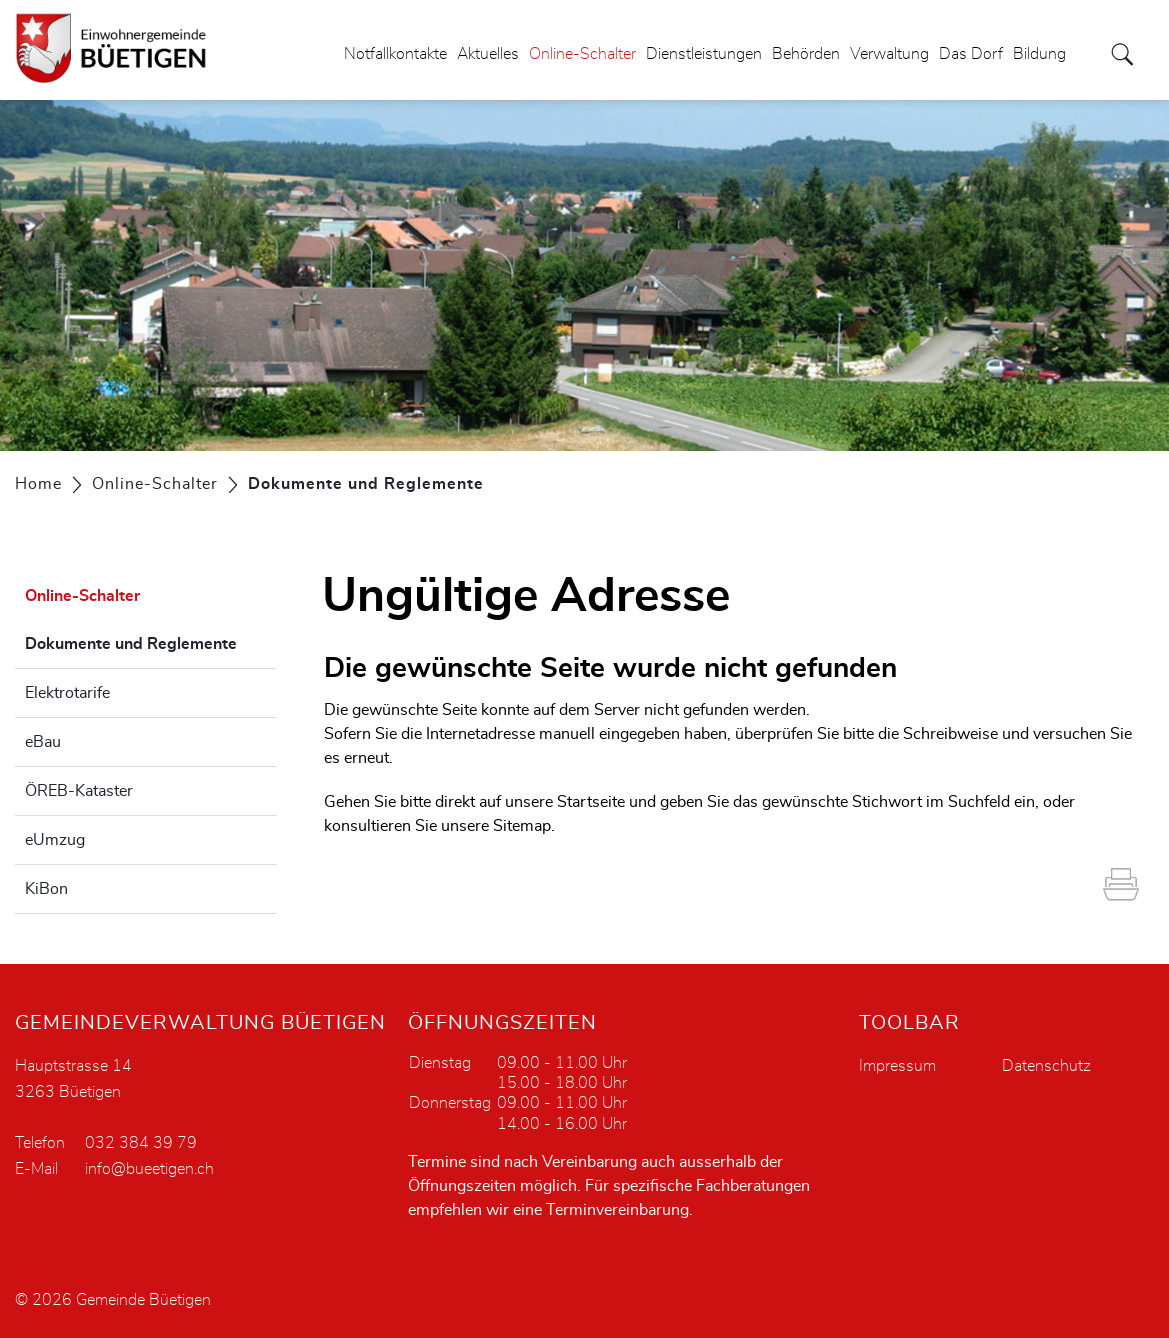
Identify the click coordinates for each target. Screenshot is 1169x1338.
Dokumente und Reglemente (151, 641)
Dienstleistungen (704, 54)
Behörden (806, 54)
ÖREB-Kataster (79, 791)
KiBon (46, 889)
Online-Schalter (582, 54)
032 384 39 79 (141, 1143)
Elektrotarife (67, 693)
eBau (43, 742)
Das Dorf (971, 54)
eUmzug (55, 840)
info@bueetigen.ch (149, 1169)
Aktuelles (488, 54)
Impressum (897, 1066)
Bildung (1039, 54)
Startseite (591, 802)
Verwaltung (889, 54)
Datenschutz (1046, 1066)
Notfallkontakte (395, 54)
